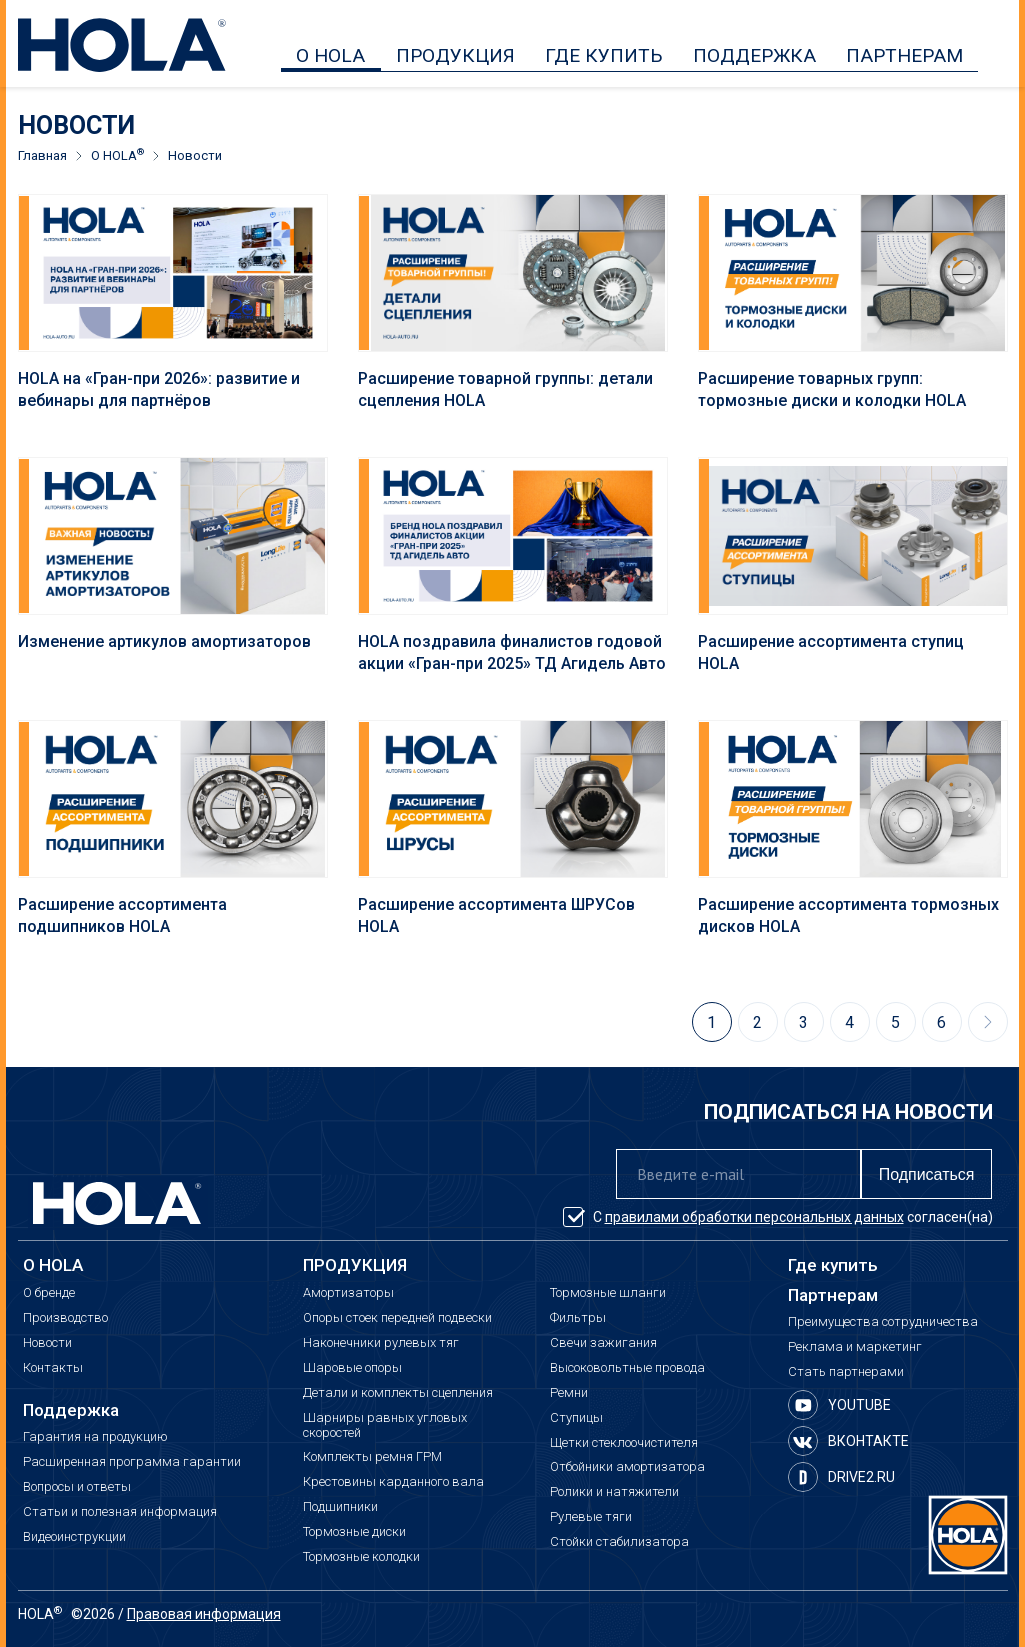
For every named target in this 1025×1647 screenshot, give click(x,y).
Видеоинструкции (74, 1537)
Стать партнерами (846, 1372)
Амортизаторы (348, 1293)
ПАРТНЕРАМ (904, 55)
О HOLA (330, 55)
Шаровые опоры (352, 1368)
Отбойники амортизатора (627, 1467)
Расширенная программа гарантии (132, 1462)
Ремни (569, 1393)
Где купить (833, 1265)
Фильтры (578, 1318)
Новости (47, 1343)
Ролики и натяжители (614, 1492)
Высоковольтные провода (627, 1368)
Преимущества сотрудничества (883, 1322)
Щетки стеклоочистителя (624, 1443)
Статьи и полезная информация (120, 1512)
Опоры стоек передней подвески (397, 1318)
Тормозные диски (354, 1532)
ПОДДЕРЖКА (754, 55)
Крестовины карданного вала (393, 1482)
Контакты (53, 1368)
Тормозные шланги (608, 1293)
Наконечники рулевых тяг (381, 1343)
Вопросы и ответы (77, 1487)
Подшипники (340, 1507)
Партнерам (833, 1295)
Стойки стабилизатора (619, 1542)
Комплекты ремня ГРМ (372, 1457)
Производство (65, 1318)
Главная (42, 156)
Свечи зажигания (603, 1343)
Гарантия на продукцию (95, 1437)
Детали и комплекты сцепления (398, 1393)
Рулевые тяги (591, 1517)
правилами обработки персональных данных (754, 1217)
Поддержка (71, 1410)
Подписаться (927, 1174)
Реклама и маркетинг (855, 1347)
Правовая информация (204, 1614)
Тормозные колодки (361, 1557)
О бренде (49, 1293)
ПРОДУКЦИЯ (455, 55)
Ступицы (576, 1418)
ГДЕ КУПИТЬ (604, 55)
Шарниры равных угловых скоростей (385, 1425)
